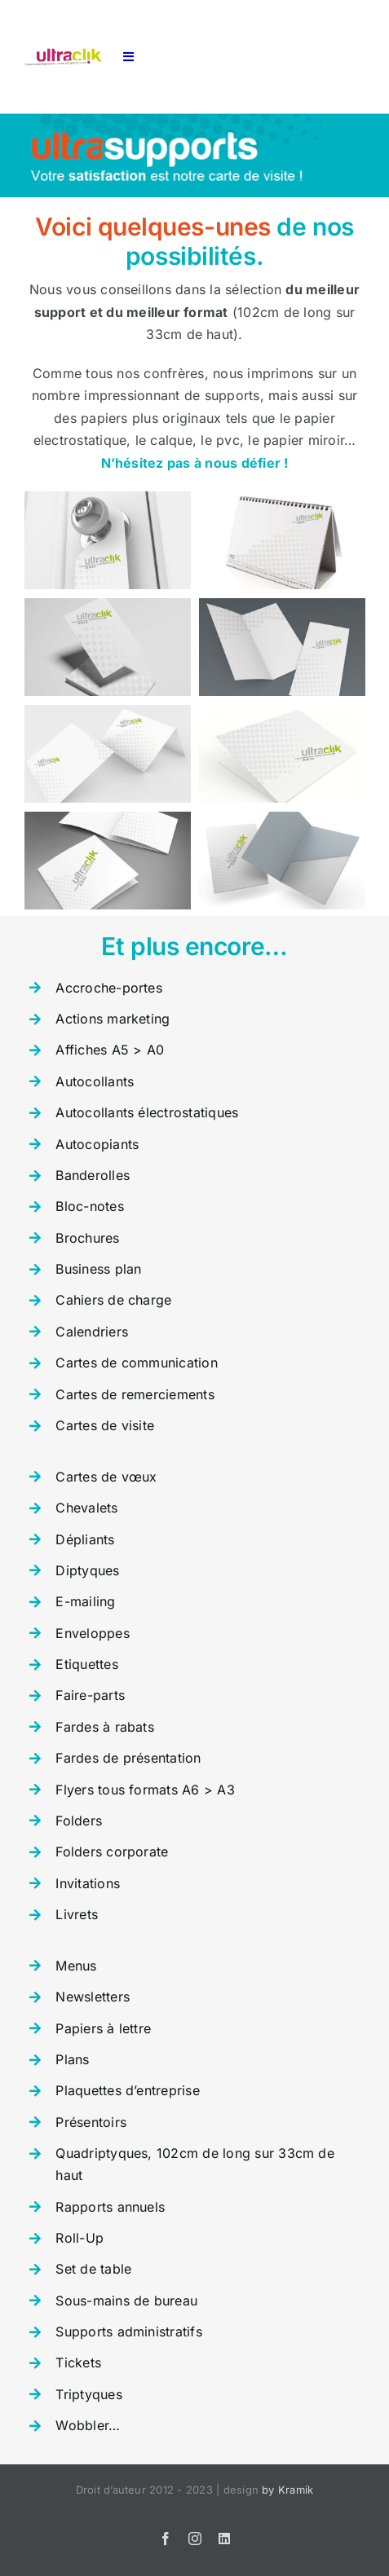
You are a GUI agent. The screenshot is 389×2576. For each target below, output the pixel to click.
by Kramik (287, 2489)
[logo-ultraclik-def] (63, 54)
